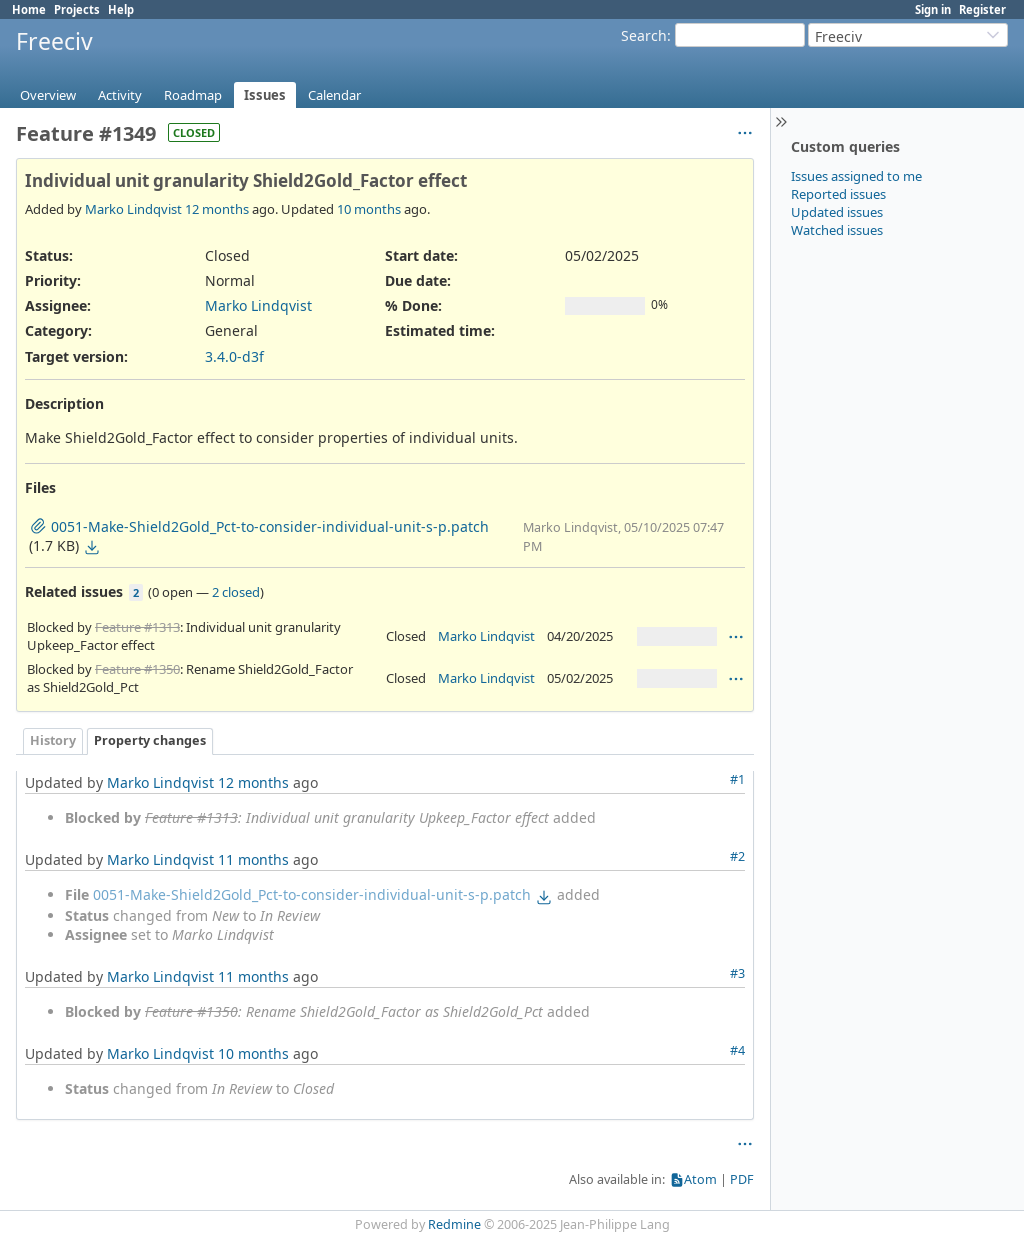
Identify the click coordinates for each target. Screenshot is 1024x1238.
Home (29, 9)
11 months (253, 859)
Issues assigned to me (856, 176)
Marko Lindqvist (133, 209)
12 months (217, 209)
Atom (700, 1179)
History (53, 740)
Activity (120, 95)
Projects (77, 9)
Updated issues (837, 212)
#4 (737, 1050)
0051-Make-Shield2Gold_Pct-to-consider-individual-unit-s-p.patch (312, 894)
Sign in (933, 9)
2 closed (236, 592)
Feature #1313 (137, 627)
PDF (742, 1179)
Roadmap (193, 95)
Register (982, 9)
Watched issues (837, 230)
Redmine (454, 1224)
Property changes (150, 740)
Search (644, 35)
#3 (737, 973)
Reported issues (838, 194)
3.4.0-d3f (234, 356)
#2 (737, 856)
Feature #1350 (137, 669)
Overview (48, 95)
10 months (369, 209)
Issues (265, 95)
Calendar (334, 95)
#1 (737, 779)
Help (121, 9)
